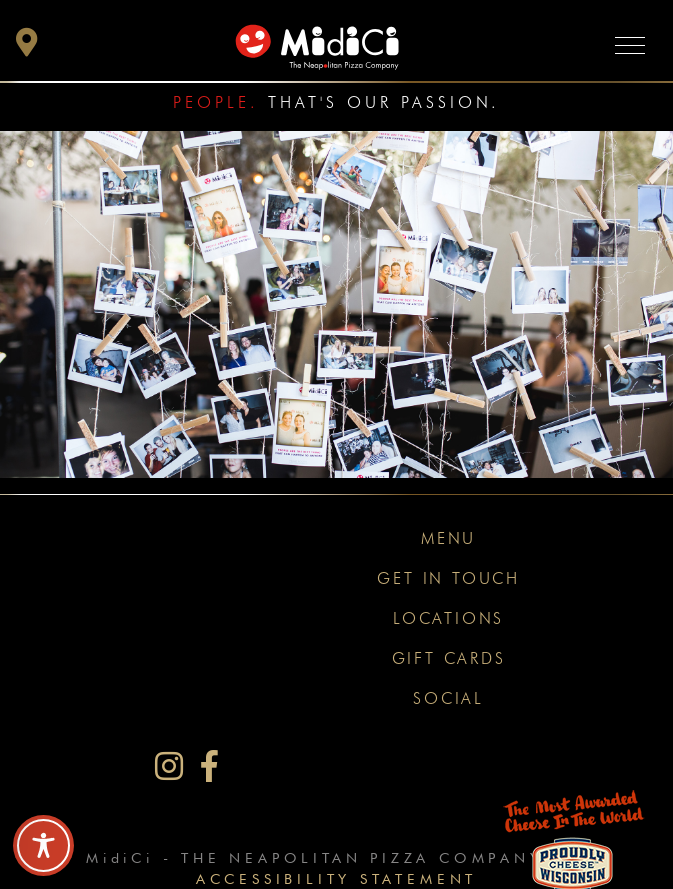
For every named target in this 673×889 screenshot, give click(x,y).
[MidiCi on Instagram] (169, 766)
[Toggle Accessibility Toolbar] (43, 845)
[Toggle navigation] (630, 44)
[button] (27, 47)
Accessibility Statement (336, 878)
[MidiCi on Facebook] (209, 766)
